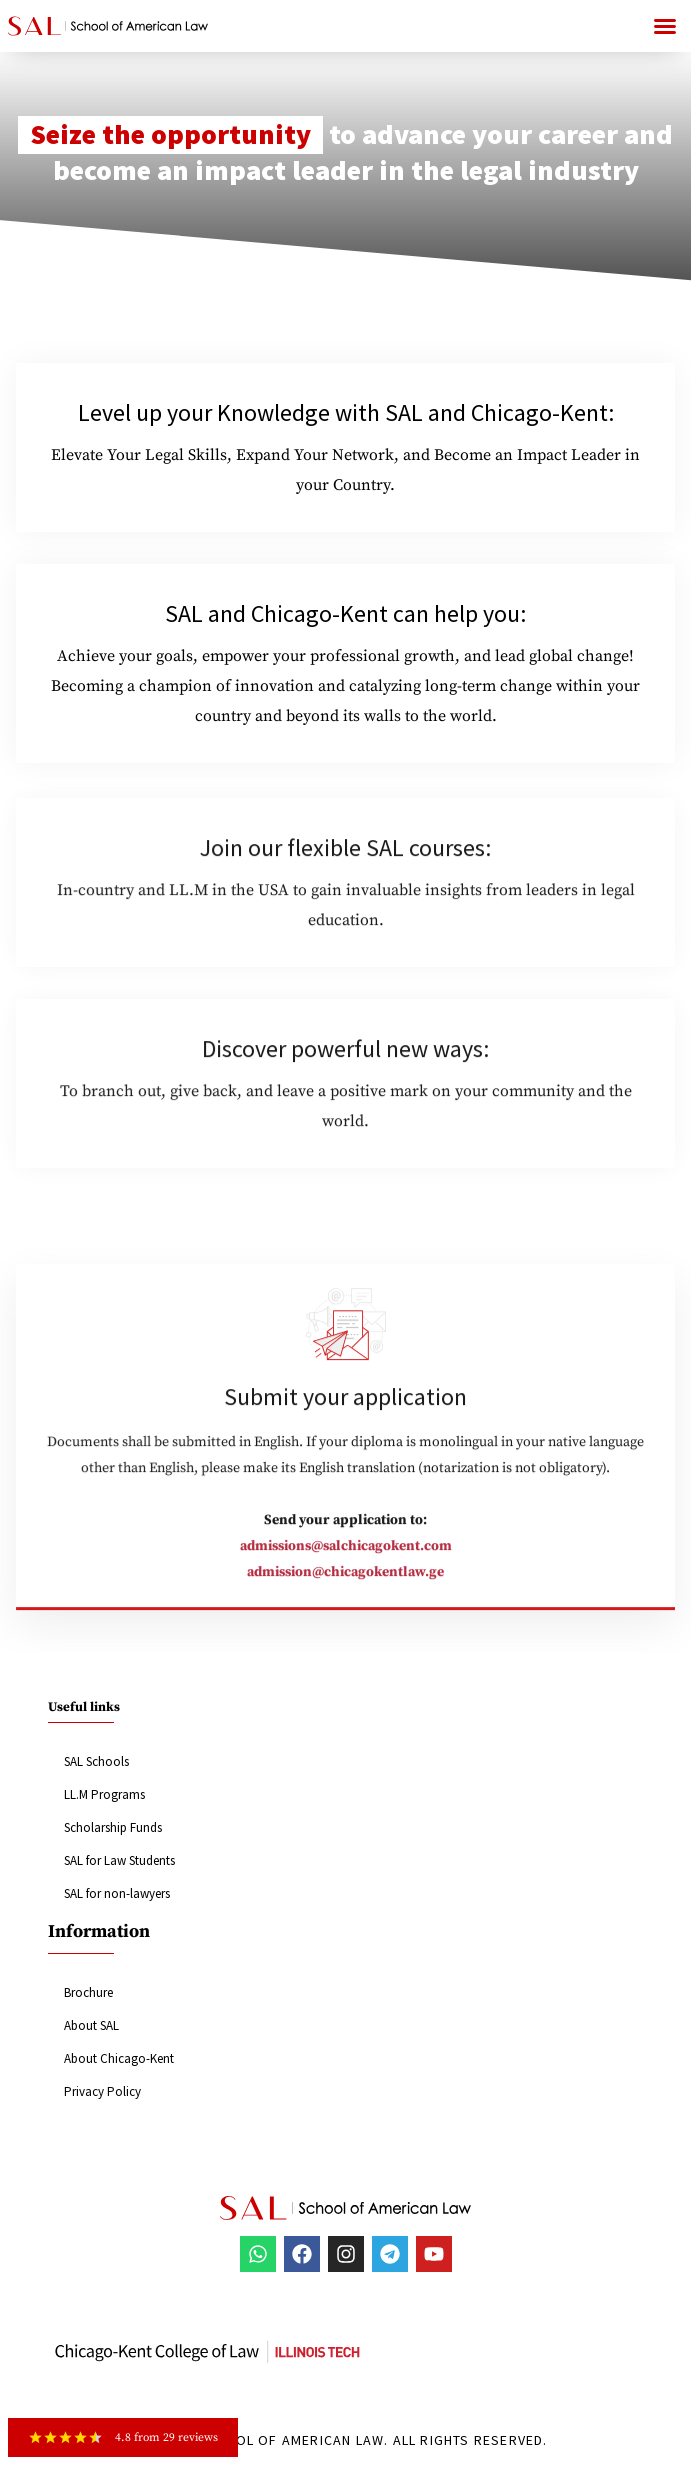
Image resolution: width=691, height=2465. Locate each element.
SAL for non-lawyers (117, 1893)
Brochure (88, 1992)
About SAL (91, 2025)
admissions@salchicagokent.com (346, 1560)
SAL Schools (96, 1761)
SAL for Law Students (119, 1860)
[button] (665, 26)
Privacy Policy (102, 2091)
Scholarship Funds (113, 1827)
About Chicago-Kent (119, 2058)
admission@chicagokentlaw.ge (345, 1586)
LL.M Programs (104, 1794)
